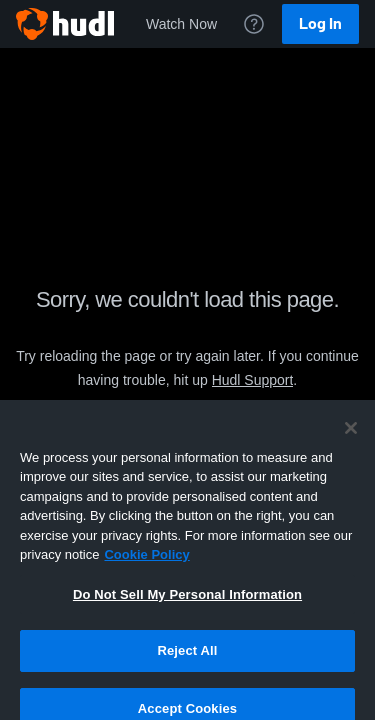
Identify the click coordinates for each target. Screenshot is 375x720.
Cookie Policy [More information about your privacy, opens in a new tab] (146, 577)
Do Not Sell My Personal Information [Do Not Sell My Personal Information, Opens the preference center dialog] (187, 617)
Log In (320, 23)
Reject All (187, 673)
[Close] (351, 451)
